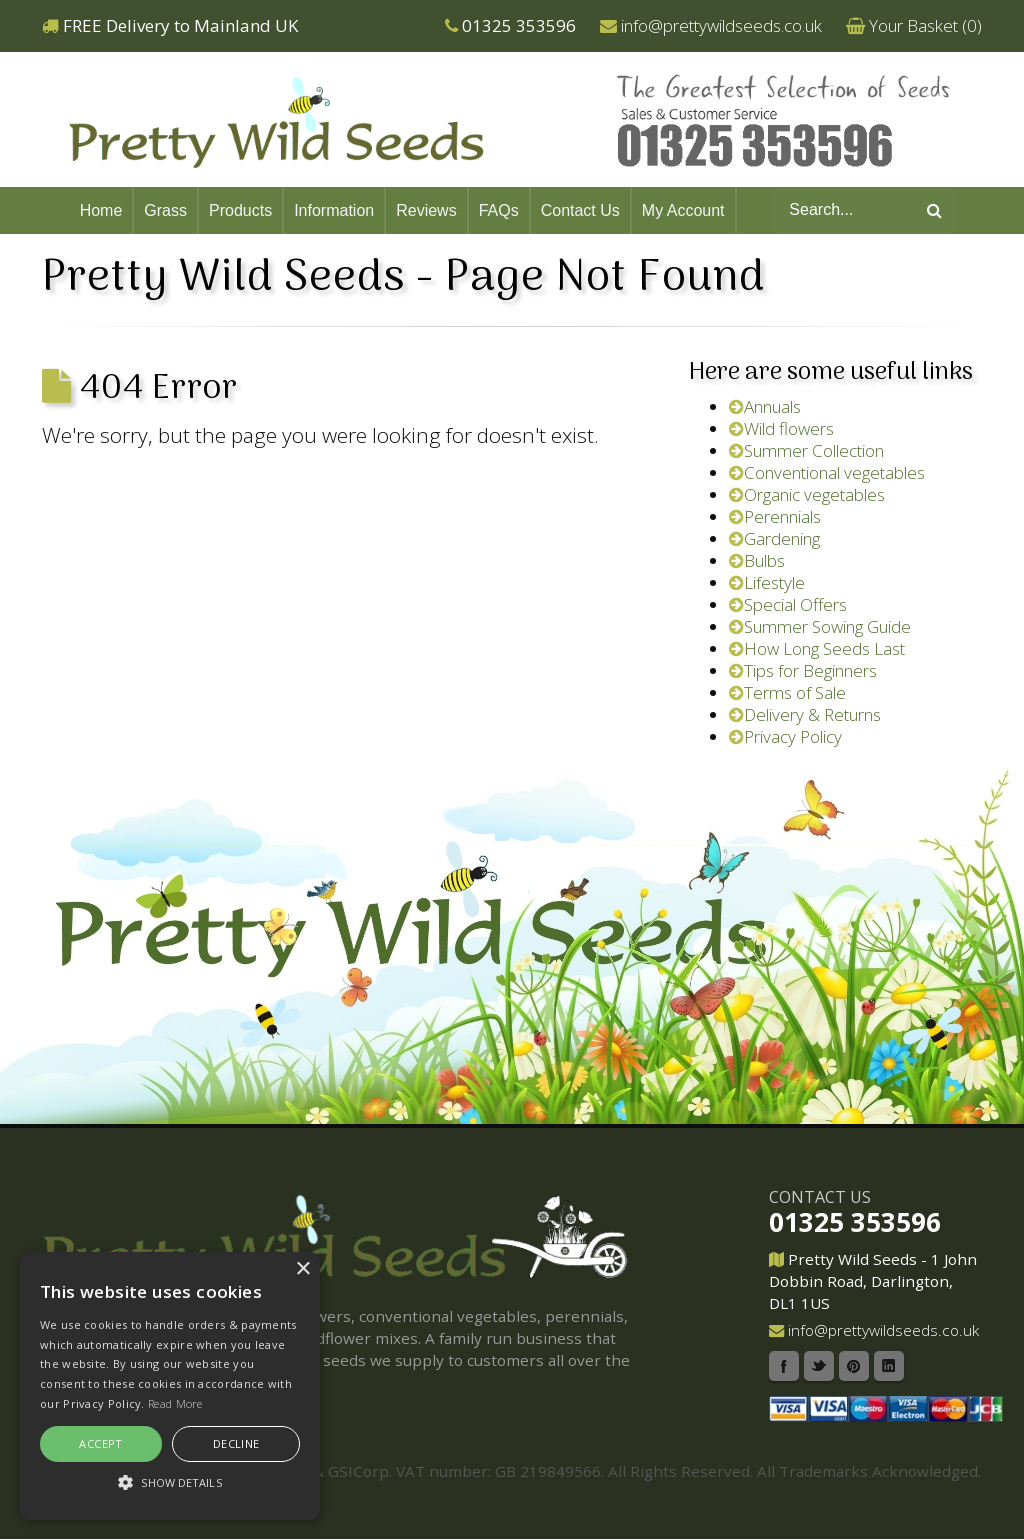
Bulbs (757, 560)
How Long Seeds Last (817, 648)
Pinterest (854, 1366)
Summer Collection (806, 450)
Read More (175, 1403)
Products (240, 210)
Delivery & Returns (805, 714)
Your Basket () (925, 25)
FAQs (499, 210)
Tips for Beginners (803, 670)
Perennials (775, 516)
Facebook (784, 1366)
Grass (165, 210)
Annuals (765, 406)
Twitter (819, 1366)
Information (334, 210)
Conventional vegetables (827, 472)
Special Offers (788, 604)
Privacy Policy (785, 736)
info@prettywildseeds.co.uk (721, 25)
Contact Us (580, 210)
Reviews (426, 210)
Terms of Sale (787, 692)
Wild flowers (781, 428)
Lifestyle (767, 582)
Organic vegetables (807, 494)
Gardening (774, 538)
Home (101, 210)
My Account (683, 210)
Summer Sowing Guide (820, 626)
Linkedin (889, 1366)
